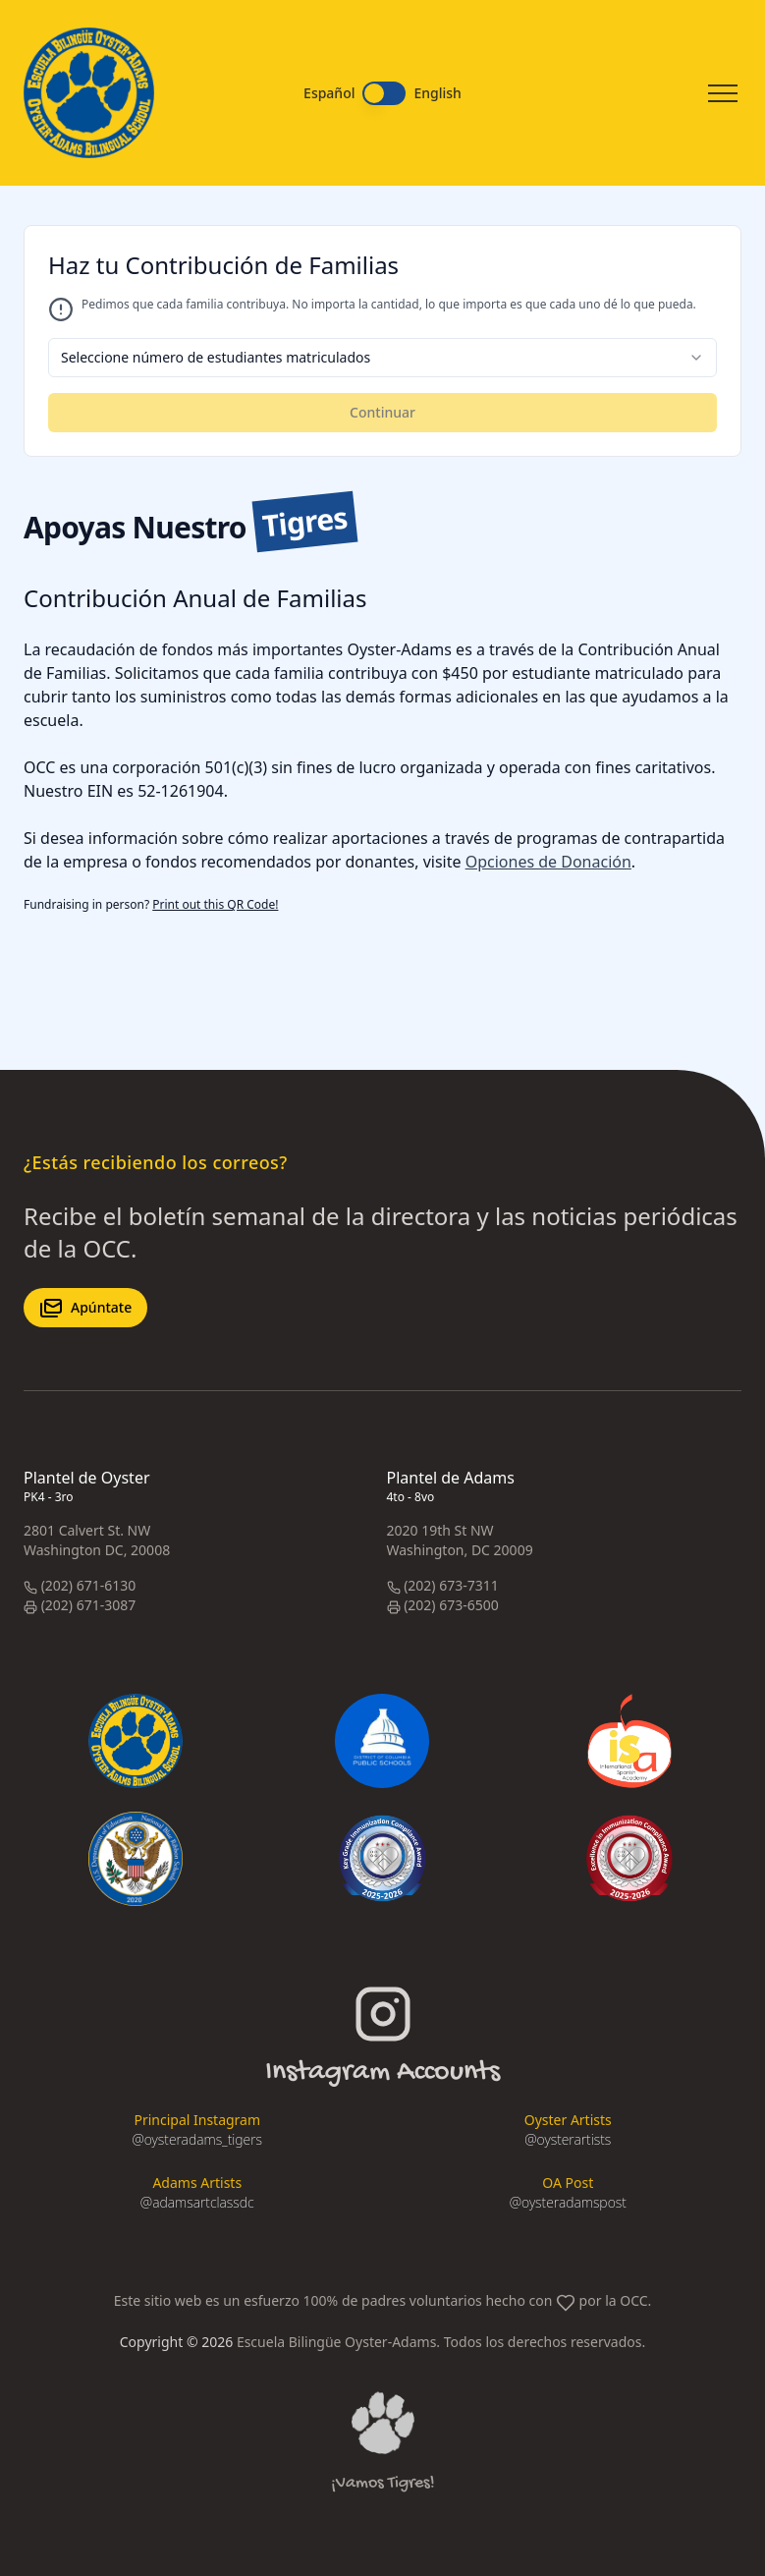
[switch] (384, 93)
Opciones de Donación (548, 861)
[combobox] (382, 357)
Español (329, 93)
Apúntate (85, 1307)
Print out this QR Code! (215, 904)
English (437, 93)
